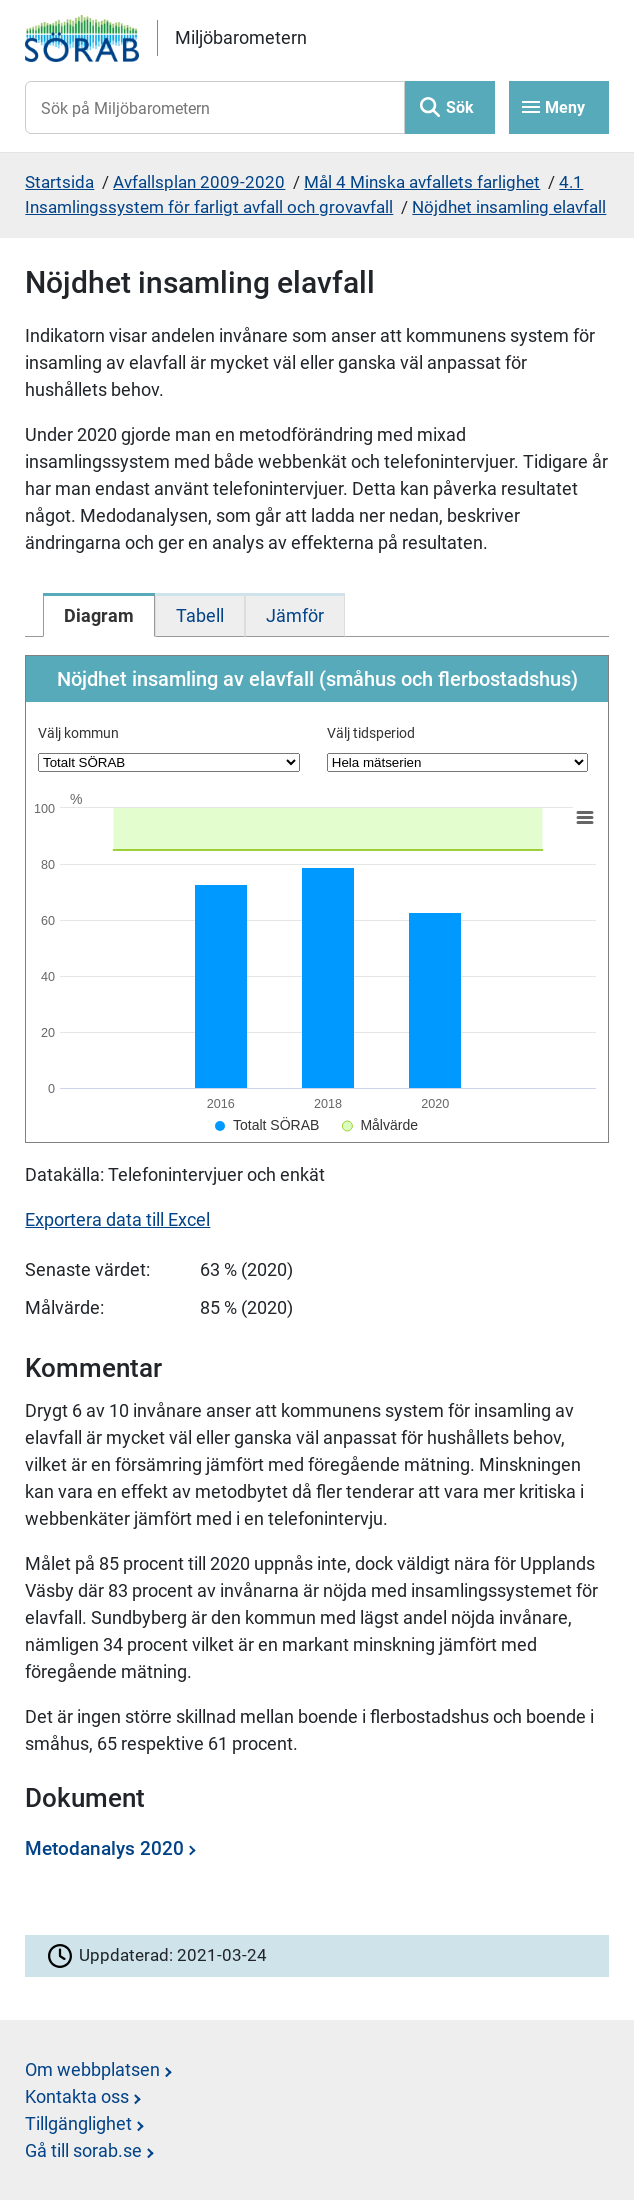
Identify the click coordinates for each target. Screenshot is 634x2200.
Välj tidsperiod (371, 733)
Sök (460, 107)
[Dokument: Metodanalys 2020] (311, 1856)
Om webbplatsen (92, 2069)
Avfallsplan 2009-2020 (199, 182)
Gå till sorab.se (83, 2150)
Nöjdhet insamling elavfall (509, 207)
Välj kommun (78, 733)
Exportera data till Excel (117, 1219)
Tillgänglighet (78, 2123)
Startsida (59, 182)
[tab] (99, 615)
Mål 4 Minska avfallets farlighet (422, 182)
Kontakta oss (77, 2096)
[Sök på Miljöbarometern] (214, 107)
